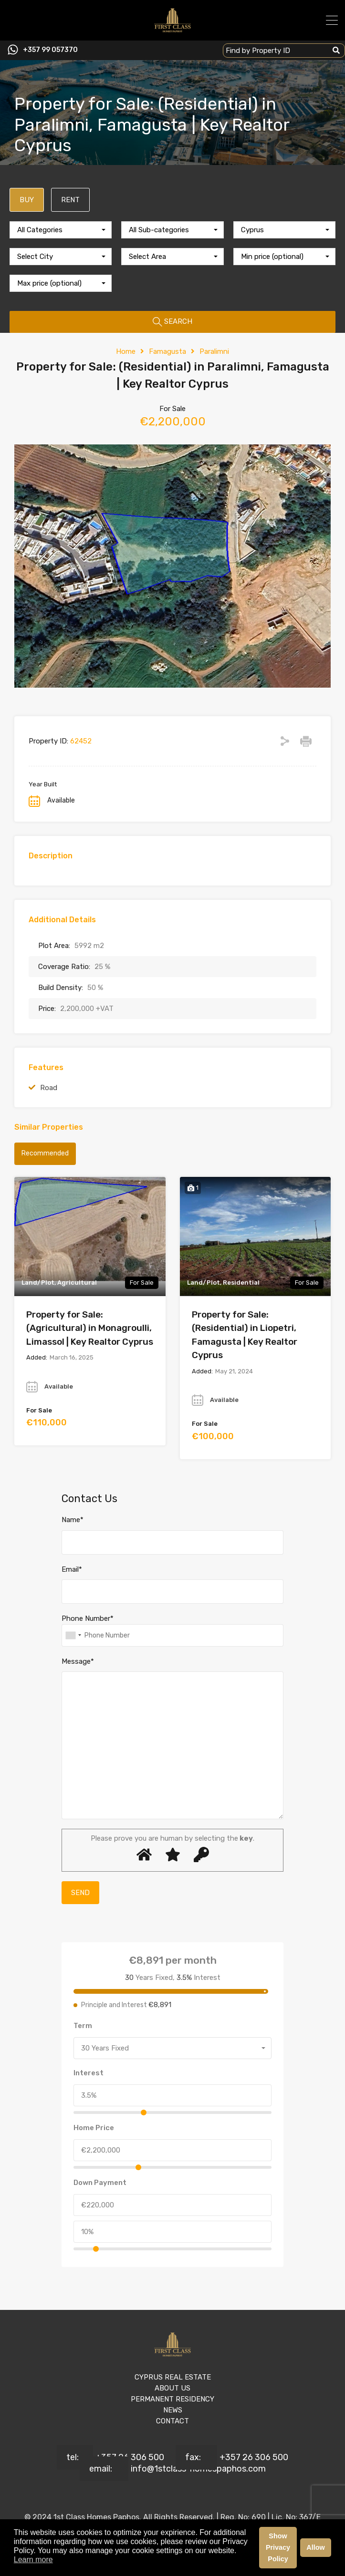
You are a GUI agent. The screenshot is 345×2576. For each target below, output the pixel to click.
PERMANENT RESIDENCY (172, 2399)
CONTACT (172, 2421)
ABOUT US (172, 2388)
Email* (72, 1569)
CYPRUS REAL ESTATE (173, 2377)
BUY (27, 200)
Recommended (45, 1153)
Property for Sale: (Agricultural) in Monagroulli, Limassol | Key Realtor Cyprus (89, 1328)
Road (48, 1087)
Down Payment (99, 2182)
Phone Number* (88, 1618)
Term (82, 2025)
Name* (73, 1519)
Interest (88, 2073)
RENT (70, 200)
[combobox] (61, 229)
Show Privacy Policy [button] (278, 2547)
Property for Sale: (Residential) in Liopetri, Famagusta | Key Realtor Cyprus (244, 1335)
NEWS (172, 2410)
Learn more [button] (33, 2559)
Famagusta (167, 351)
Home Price (93, 2127)
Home (126, 351)
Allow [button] (315, 2547)
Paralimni (214, 351)
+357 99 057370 (50, 50)
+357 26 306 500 (129, 2457)
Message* (78, 1661)
